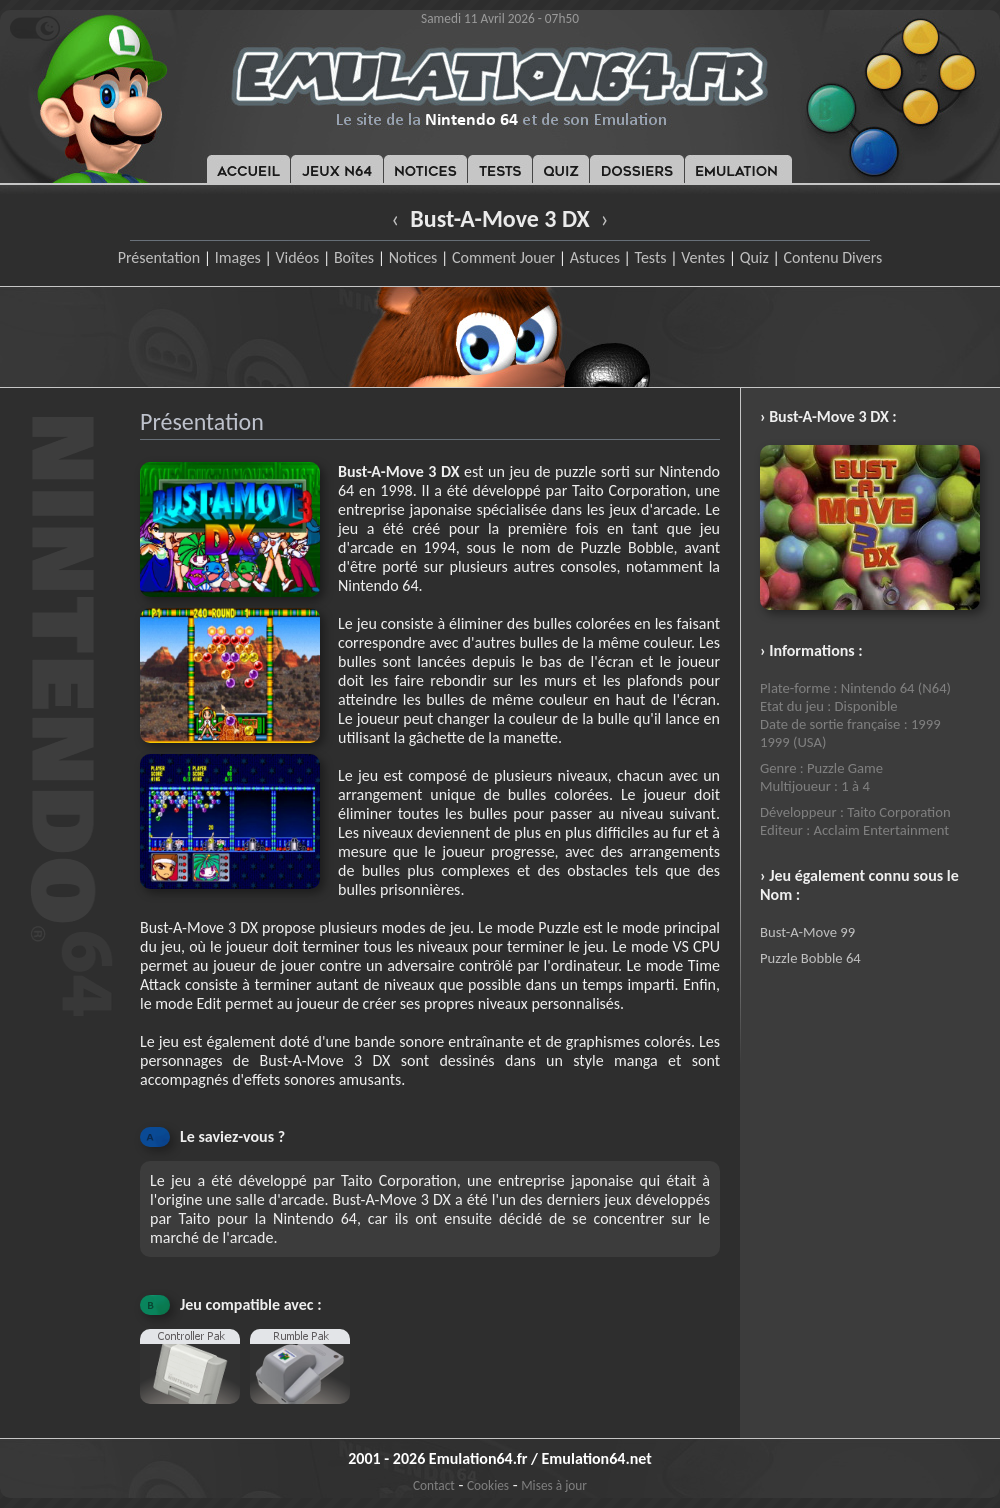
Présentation (159, 257)
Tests (651, 257)
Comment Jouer (503, 257)
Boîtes (354, 257)
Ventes (703, 257)
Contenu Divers (832, 257)
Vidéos (297, 257)
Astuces (595, 257)
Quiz (754, 257)
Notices (413, 257)
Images (238, 257)
